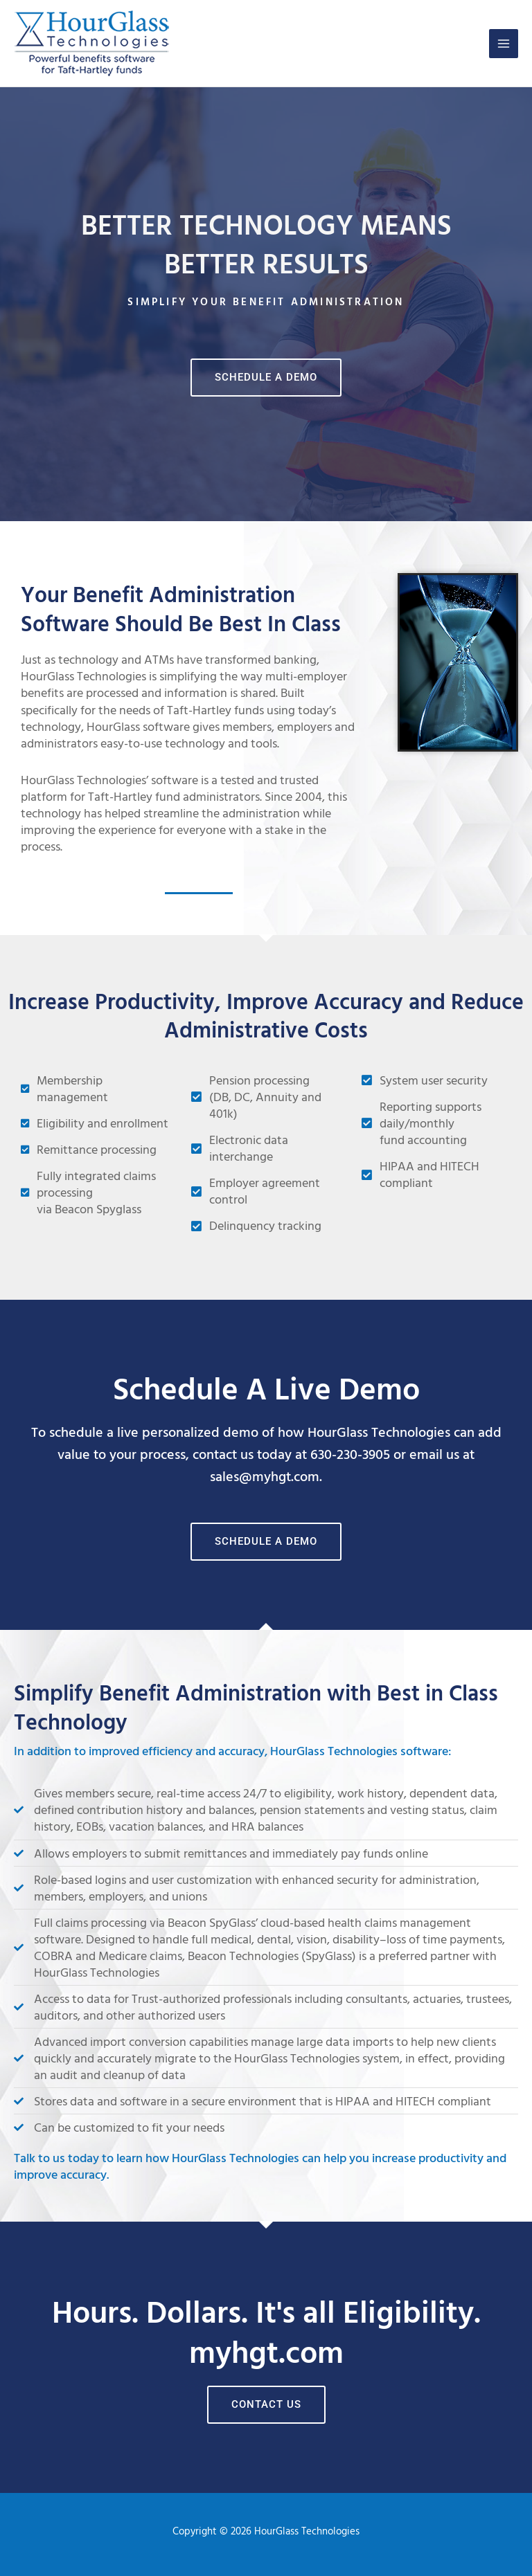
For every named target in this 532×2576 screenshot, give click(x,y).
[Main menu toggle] (503, 43)
